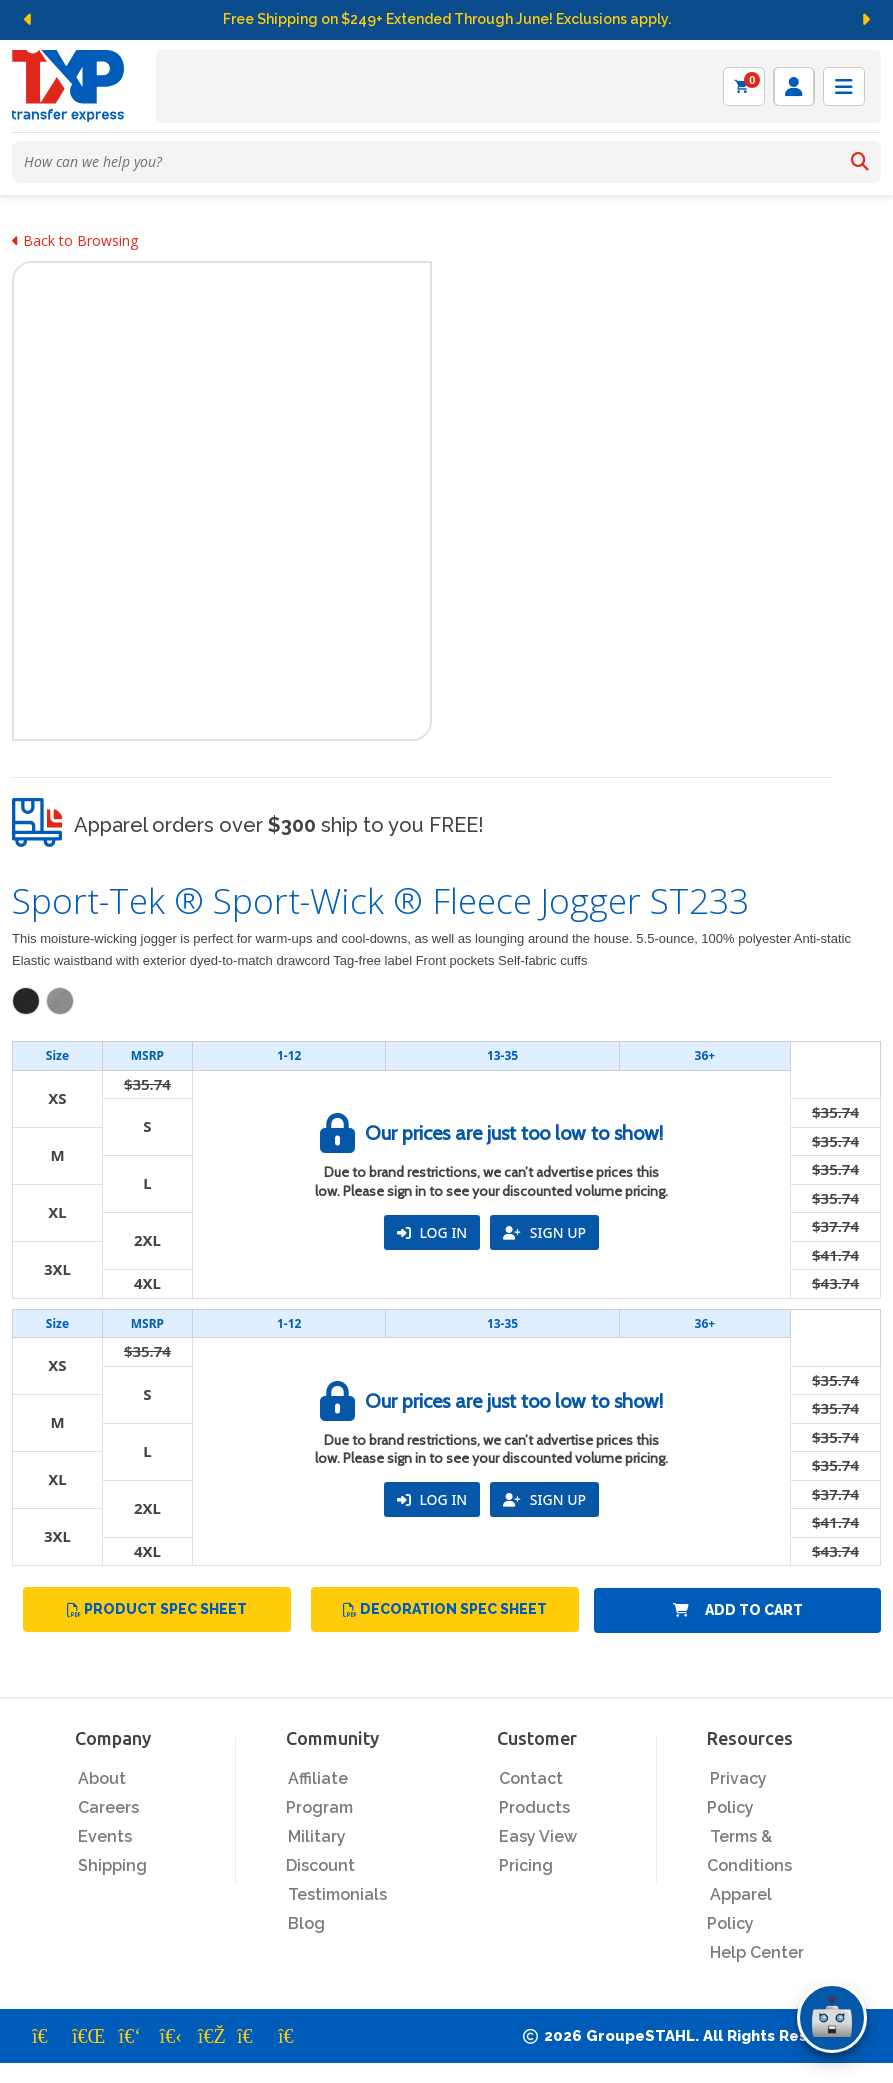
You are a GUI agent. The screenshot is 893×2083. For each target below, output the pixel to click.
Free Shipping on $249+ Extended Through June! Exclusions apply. (447, 19)
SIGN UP (544, 1232)
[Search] (860, 162)
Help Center (757, 1952)
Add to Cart (738, 1610)
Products (534, 1807)
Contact (531, 1778)
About (102, 1778)
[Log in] (794, 86)
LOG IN (432, 1232)
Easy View (538, 1836)
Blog (306, 1923)
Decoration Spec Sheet (445, 1609)
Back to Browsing (75, 240)
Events (105, 1836)
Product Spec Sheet (157, 1609)
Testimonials (337, 1894)
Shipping (112, 1865)
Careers (108, 1807)
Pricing (526, 1865)
